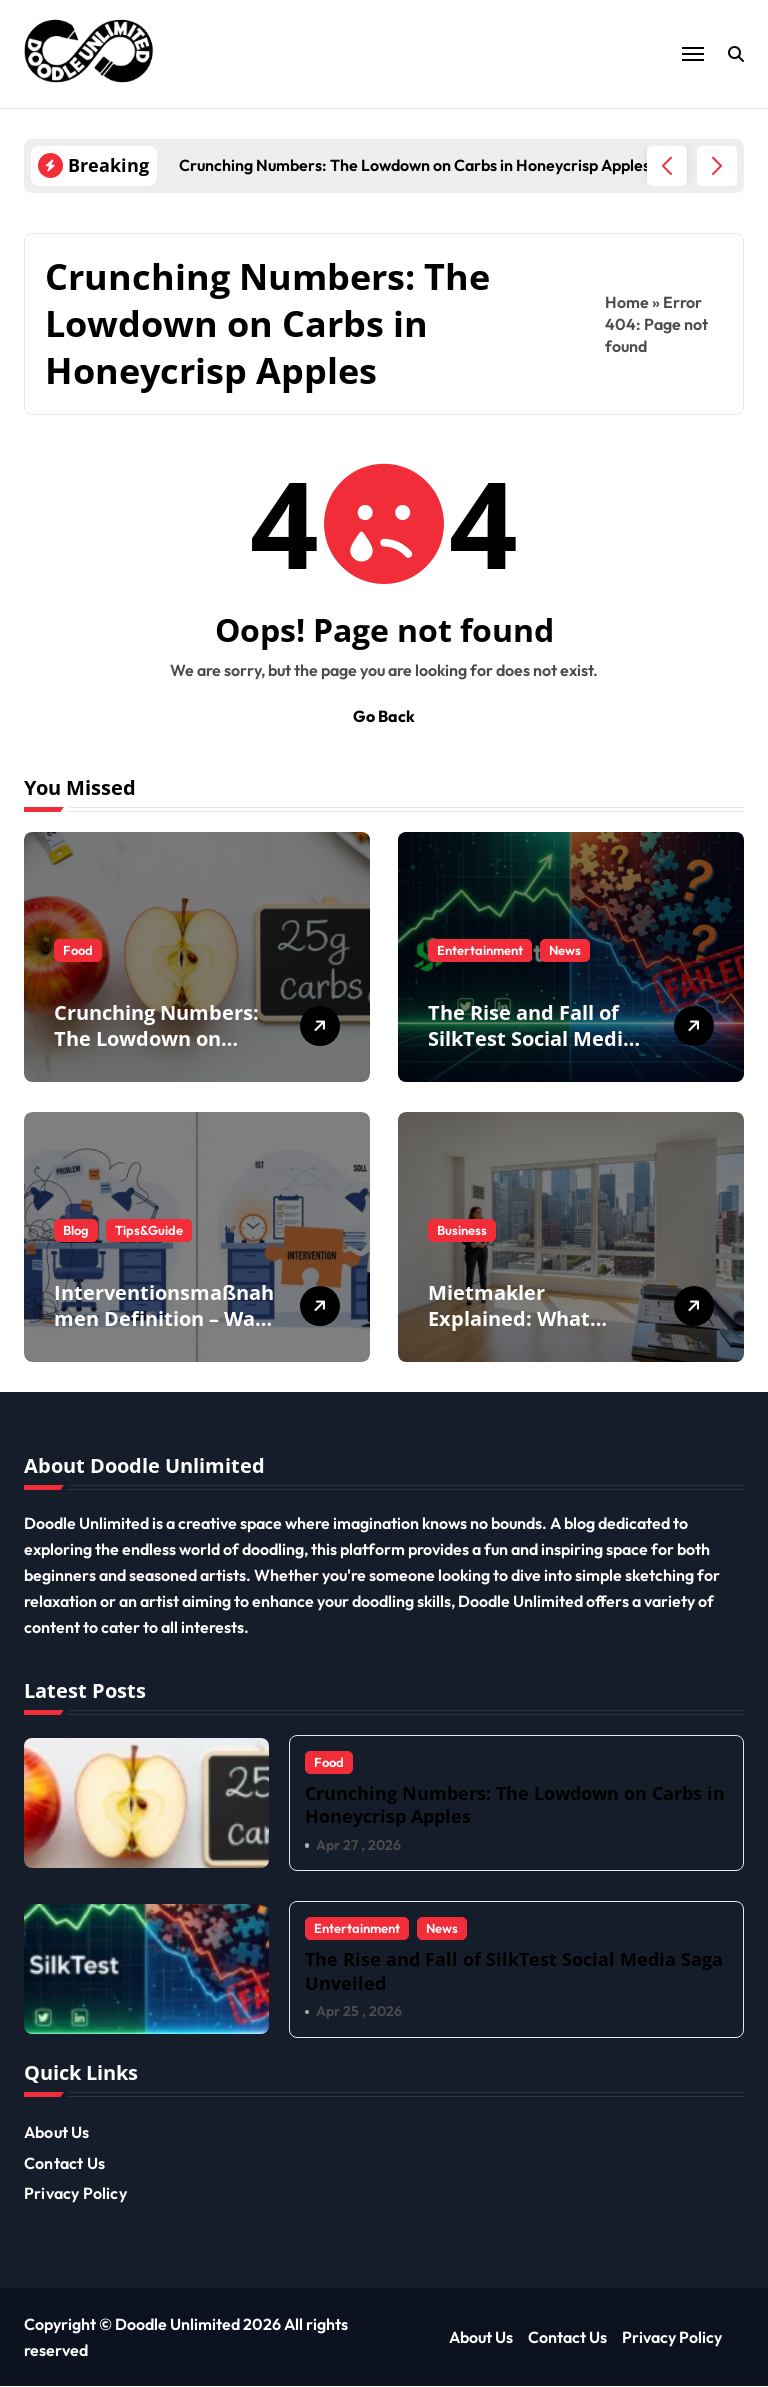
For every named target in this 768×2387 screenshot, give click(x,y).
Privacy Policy (75, 2193)
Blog (76, 1230)
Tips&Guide (149, 1230)
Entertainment (480, 950)
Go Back (384, 716)
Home (627, 302)
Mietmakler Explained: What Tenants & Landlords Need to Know (530, 1331)
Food (78, 950)
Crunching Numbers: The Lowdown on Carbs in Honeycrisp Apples (156, 1051)
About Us (57, 2133)
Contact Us (64, 2163)
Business (462, 1230)
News (565, 950)
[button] (717, 166)
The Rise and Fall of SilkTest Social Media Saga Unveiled (531, 1038)
